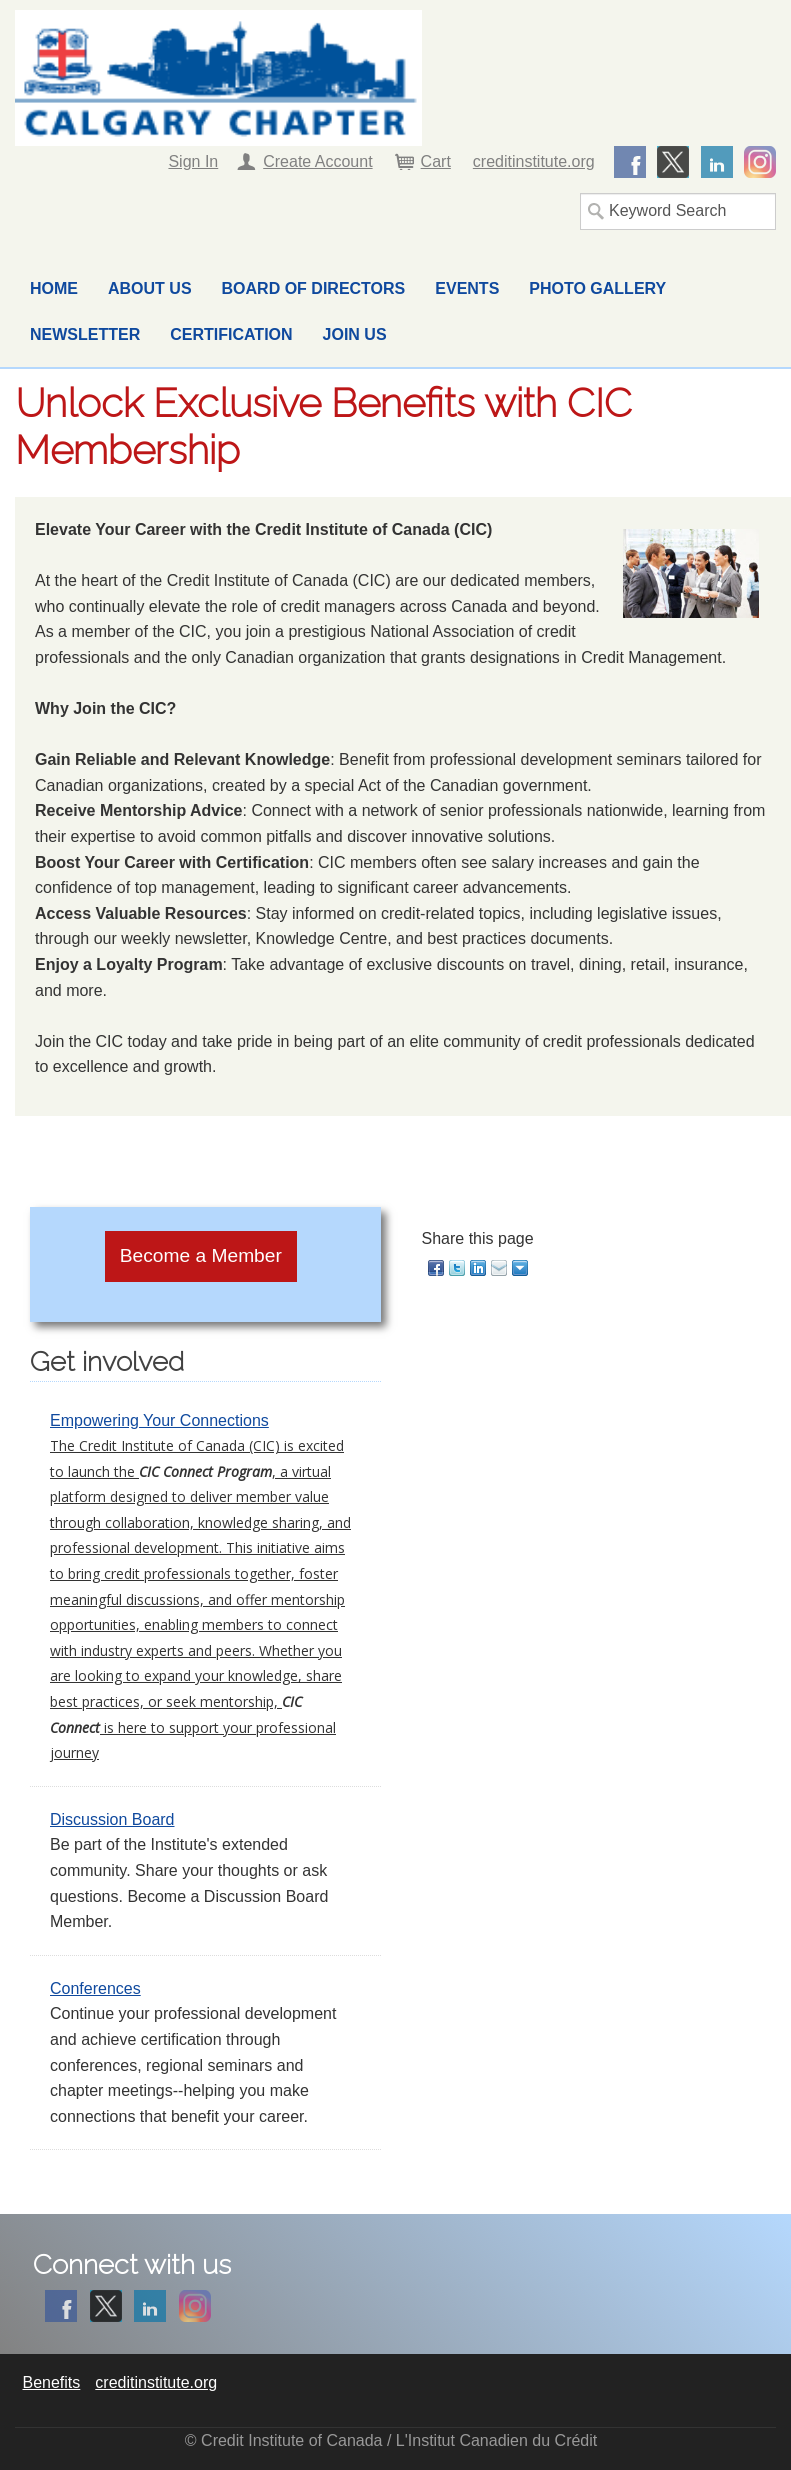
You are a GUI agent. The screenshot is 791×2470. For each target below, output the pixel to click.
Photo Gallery (597, 288)
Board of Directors (314, 288)
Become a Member (201, 1255)
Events (467, 288)
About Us (150, 288)
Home (54, 288)
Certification (231, 334)
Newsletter (85, 334)
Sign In (193, 161)
